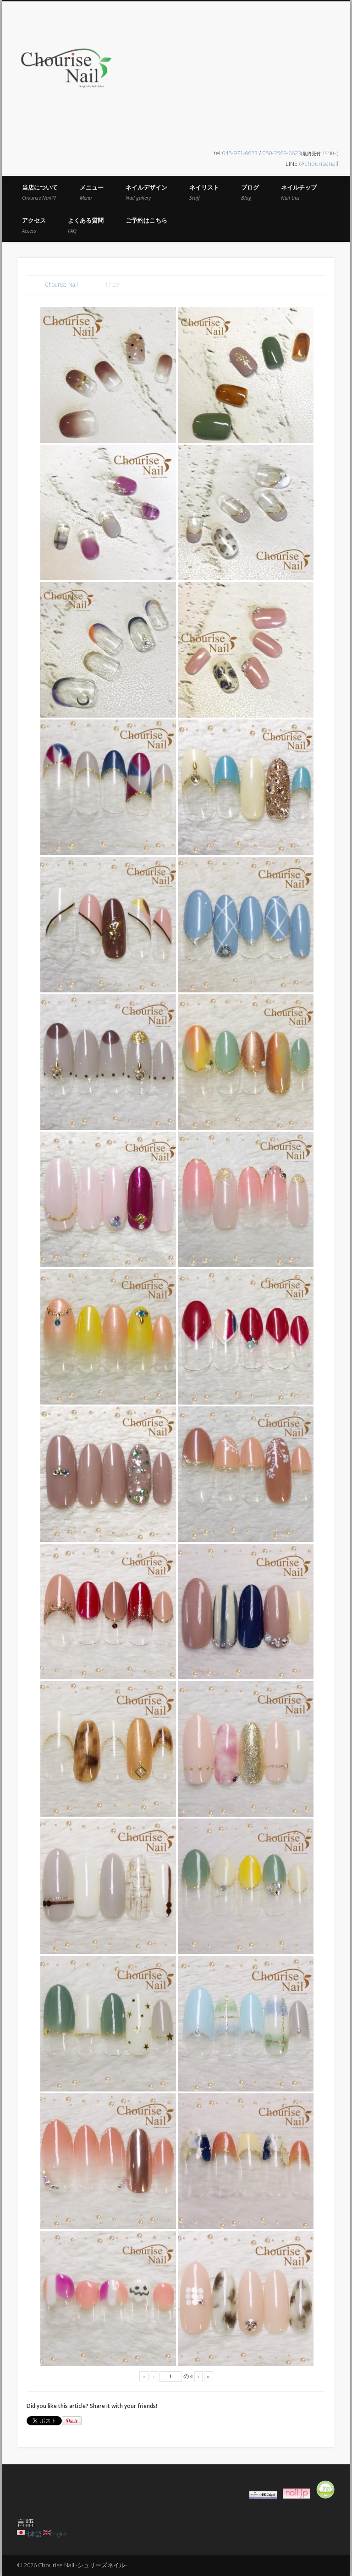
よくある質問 (86, 225)
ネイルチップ (299, 192)
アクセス (34, 225)
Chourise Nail (61, 285)
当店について (40, 192)
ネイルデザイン (146, 192)
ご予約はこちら (146, 220)
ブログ (250, 192)
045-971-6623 (240, 153)
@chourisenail (318, 163)
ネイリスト (204, 192)
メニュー (92, 192)
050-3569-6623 (281, 153)
